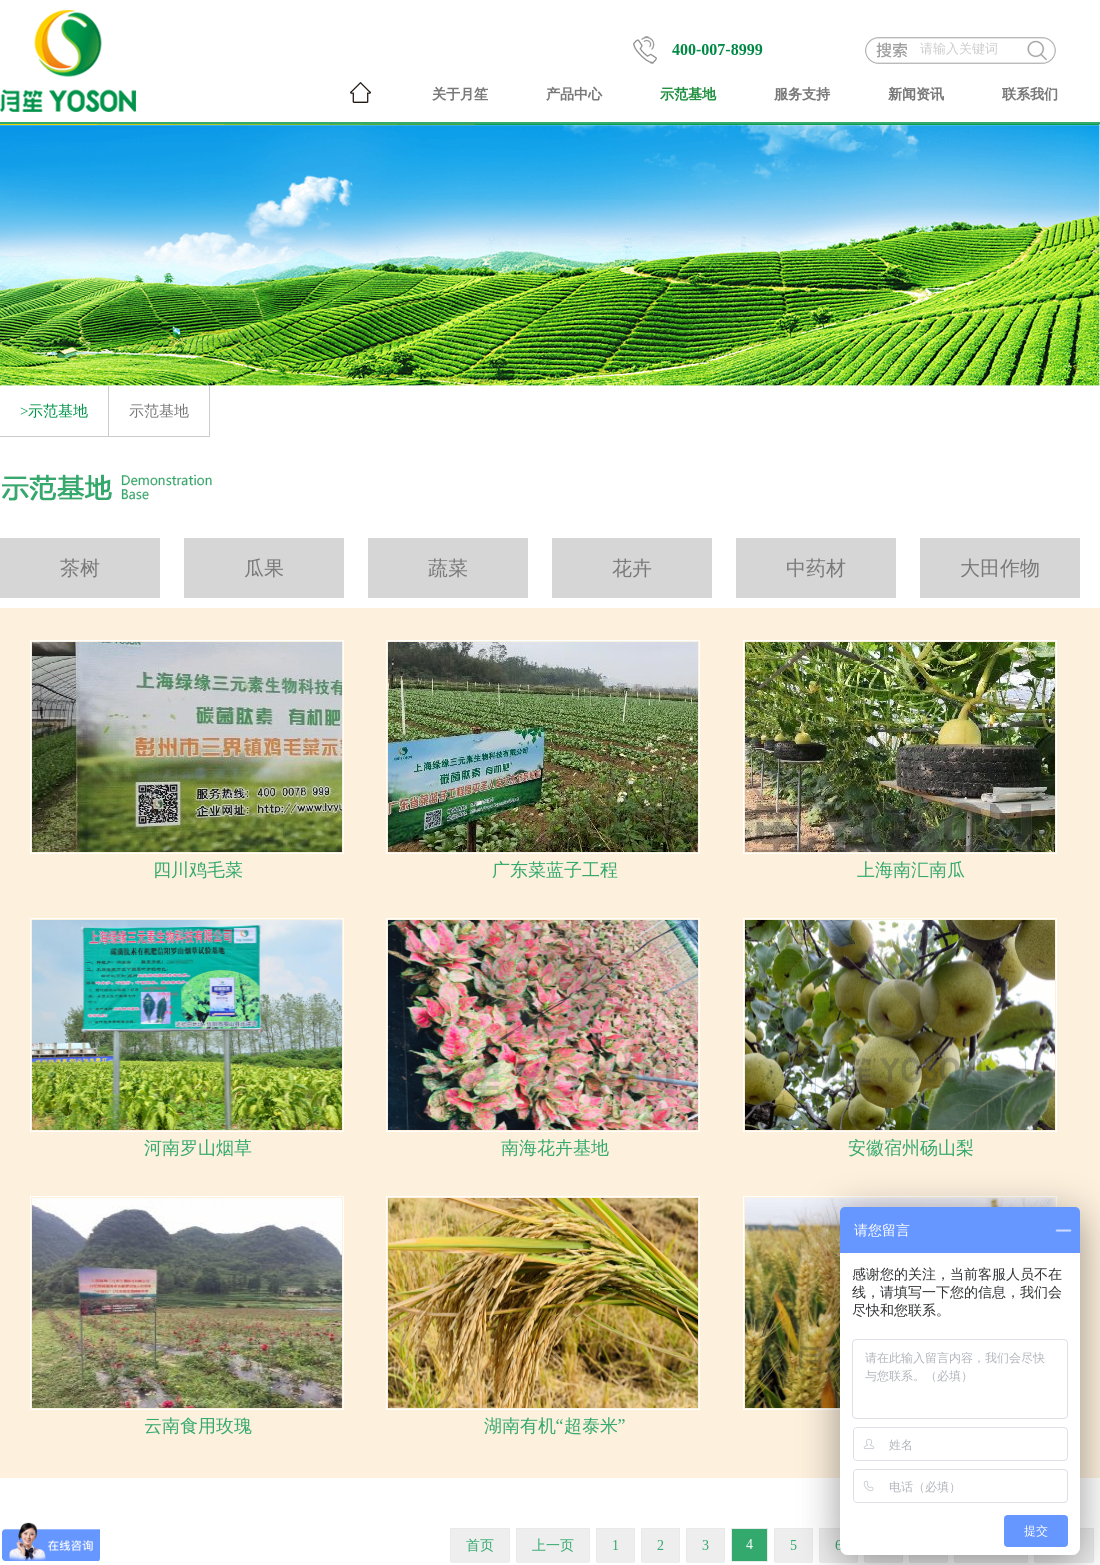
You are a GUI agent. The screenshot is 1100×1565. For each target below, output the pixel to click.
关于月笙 (460, 94)
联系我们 (1030, 94)
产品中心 (574, 94)
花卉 (632, 568)
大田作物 (1000, 568)
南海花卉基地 (555, 1148)
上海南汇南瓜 (911, 870)
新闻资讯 (916, 94)
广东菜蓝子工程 (555, 870)
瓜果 (264, 568)
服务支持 (802, 94)
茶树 (80, 568)
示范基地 (688, 94)
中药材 (816, 568)
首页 (480, 1545)
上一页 (553, 1545)
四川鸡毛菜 (198, 870)
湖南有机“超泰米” (555, 1426)
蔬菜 (448, 568)
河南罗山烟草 (198, 1148)
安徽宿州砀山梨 (911, 1148)
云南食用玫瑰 (198, 1426)
